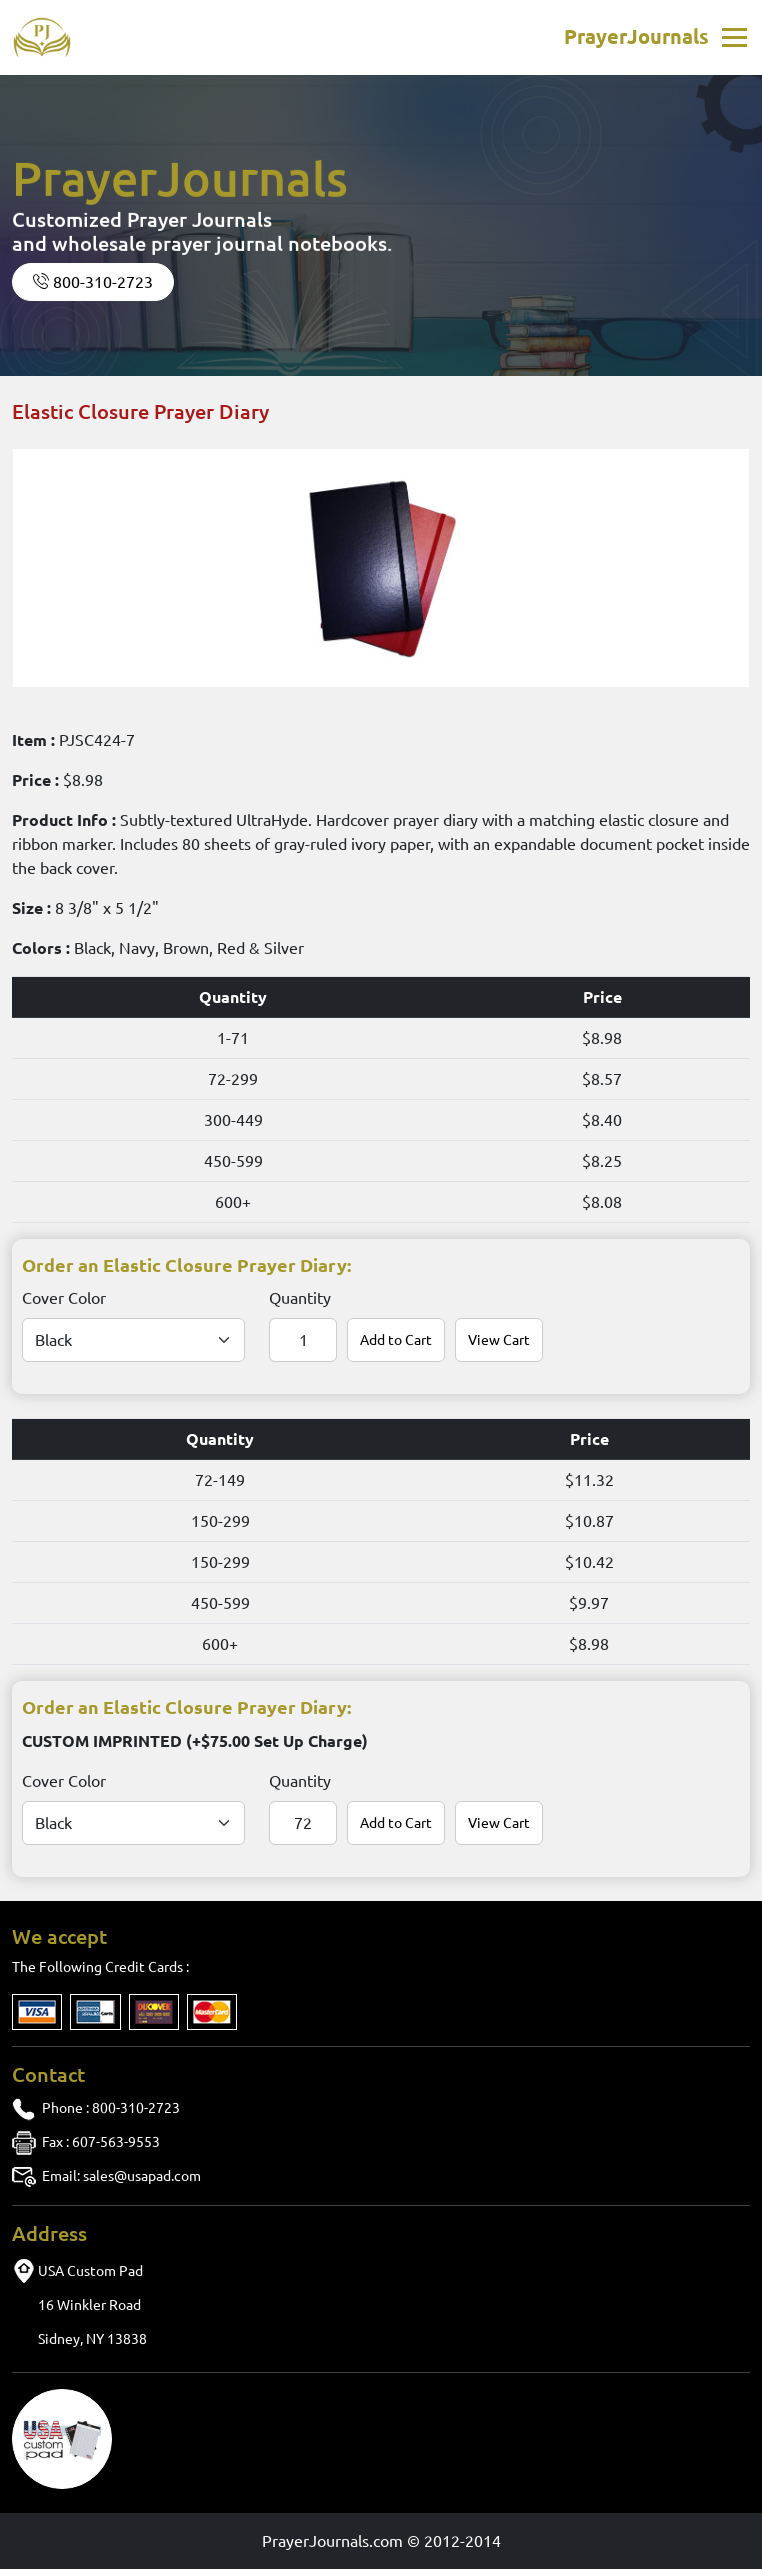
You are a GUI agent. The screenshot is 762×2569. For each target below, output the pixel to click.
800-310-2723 (93, 282)
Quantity (300, 1298)
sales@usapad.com (121, 2176)
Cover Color (64, 1298)
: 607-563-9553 (101, 2142)
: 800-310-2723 (111, 2108)
